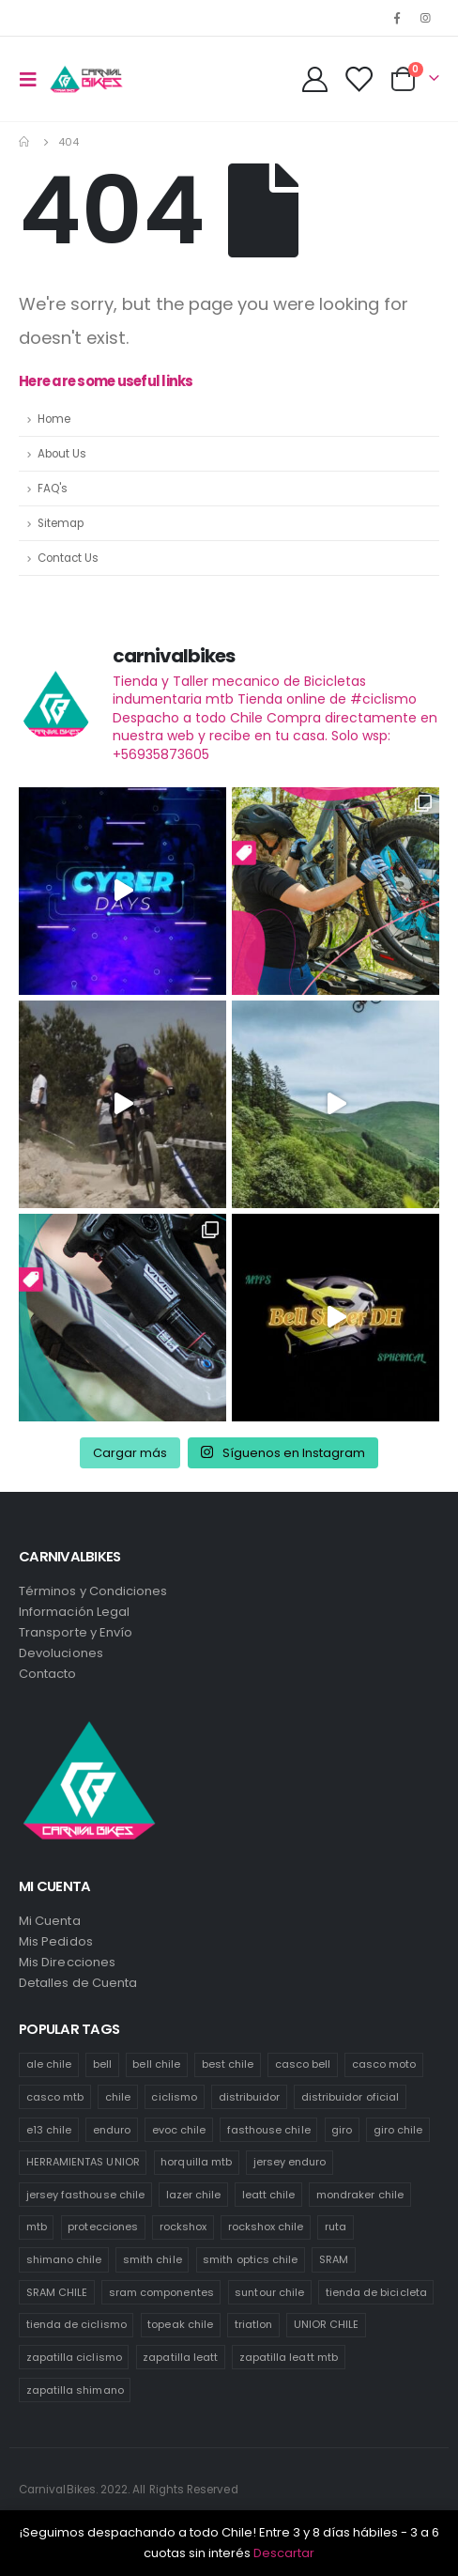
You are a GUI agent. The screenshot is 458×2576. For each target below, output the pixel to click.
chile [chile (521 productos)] (117, 2096)
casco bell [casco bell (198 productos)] (303, 2064)
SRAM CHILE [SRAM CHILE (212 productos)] (57, 2292)
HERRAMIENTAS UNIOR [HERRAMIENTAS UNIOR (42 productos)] (83, 2161)
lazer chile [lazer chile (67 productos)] (193, 2194)
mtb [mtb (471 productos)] (36, 2226)
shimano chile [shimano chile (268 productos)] (64, 2259)
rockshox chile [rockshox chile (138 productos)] (266, 2226)
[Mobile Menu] (34, 79)
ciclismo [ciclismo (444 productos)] (174, 2096)
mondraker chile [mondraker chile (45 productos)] (360, 2194)
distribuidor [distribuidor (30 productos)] (250, 2096)
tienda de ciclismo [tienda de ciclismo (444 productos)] (76, 2324)
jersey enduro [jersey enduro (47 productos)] (290, 2161)
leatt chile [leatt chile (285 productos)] (269, 2194)
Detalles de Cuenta (78, 1983)
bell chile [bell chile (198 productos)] (156, 2064)
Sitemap (61, 523)
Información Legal (74, 1612)
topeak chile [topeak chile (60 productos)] (180, 2324)
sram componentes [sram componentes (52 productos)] (161, 2292)
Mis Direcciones (67, 1962)
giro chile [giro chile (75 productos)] (398, 2129)
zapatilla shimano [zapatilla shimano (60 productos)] (75, 2390)
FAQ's (53, 488)
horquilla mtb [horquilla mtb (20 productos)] (196, 2161)
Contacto (48, 1674)
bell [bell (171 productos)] (102, 2064)
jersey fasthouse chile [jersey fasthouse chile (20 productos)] (85, 2194)
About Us (62, 453)
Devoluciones (61, 1653)
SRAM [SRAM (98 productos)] (333, 2259)
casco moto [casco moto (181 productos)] (384, 2064)
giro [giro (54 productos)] (341, 2129)
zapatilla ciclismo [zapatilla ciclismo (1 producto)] (74, 2357)
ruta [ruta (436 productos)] (335, 2226)
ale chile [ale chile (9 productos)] (49, 2064)
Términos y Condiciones (93, 1591)
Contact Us (68, 558)
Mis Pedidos (56, 1941)
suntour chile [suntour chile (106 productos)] (269, 2292)
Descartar (283, 2553)
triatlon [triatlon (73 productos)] (254, 2324)
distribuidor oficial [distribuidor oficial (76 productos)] (350, 2096)
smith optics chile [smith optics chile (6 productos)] (250, 2259)
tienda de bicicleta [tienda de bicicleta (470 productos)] (376, 2292)
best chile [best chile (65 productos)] (228, 2064)
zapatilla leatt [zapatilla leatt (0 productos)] (180, 2357)
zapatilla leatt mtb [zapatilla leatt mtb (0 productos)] (288, 2357)
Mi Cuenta (50, 1921)
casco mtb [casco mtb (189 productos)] (55, 2096)
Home (54, 419)
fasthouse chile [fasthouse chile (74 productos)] (269, 2129)
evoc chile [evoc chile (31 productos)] (179, 2129)
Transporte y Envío (75, 1632)
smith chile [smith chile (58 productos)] (152, 2259)
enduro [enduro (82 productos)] (111, 2129)
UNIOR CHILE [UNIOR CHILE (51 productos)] (326, 2324)
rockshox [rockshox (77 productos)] (183, 2226)
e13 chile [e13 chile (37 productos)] (49, 2129)
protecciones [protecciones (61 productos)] (103, 2226)
